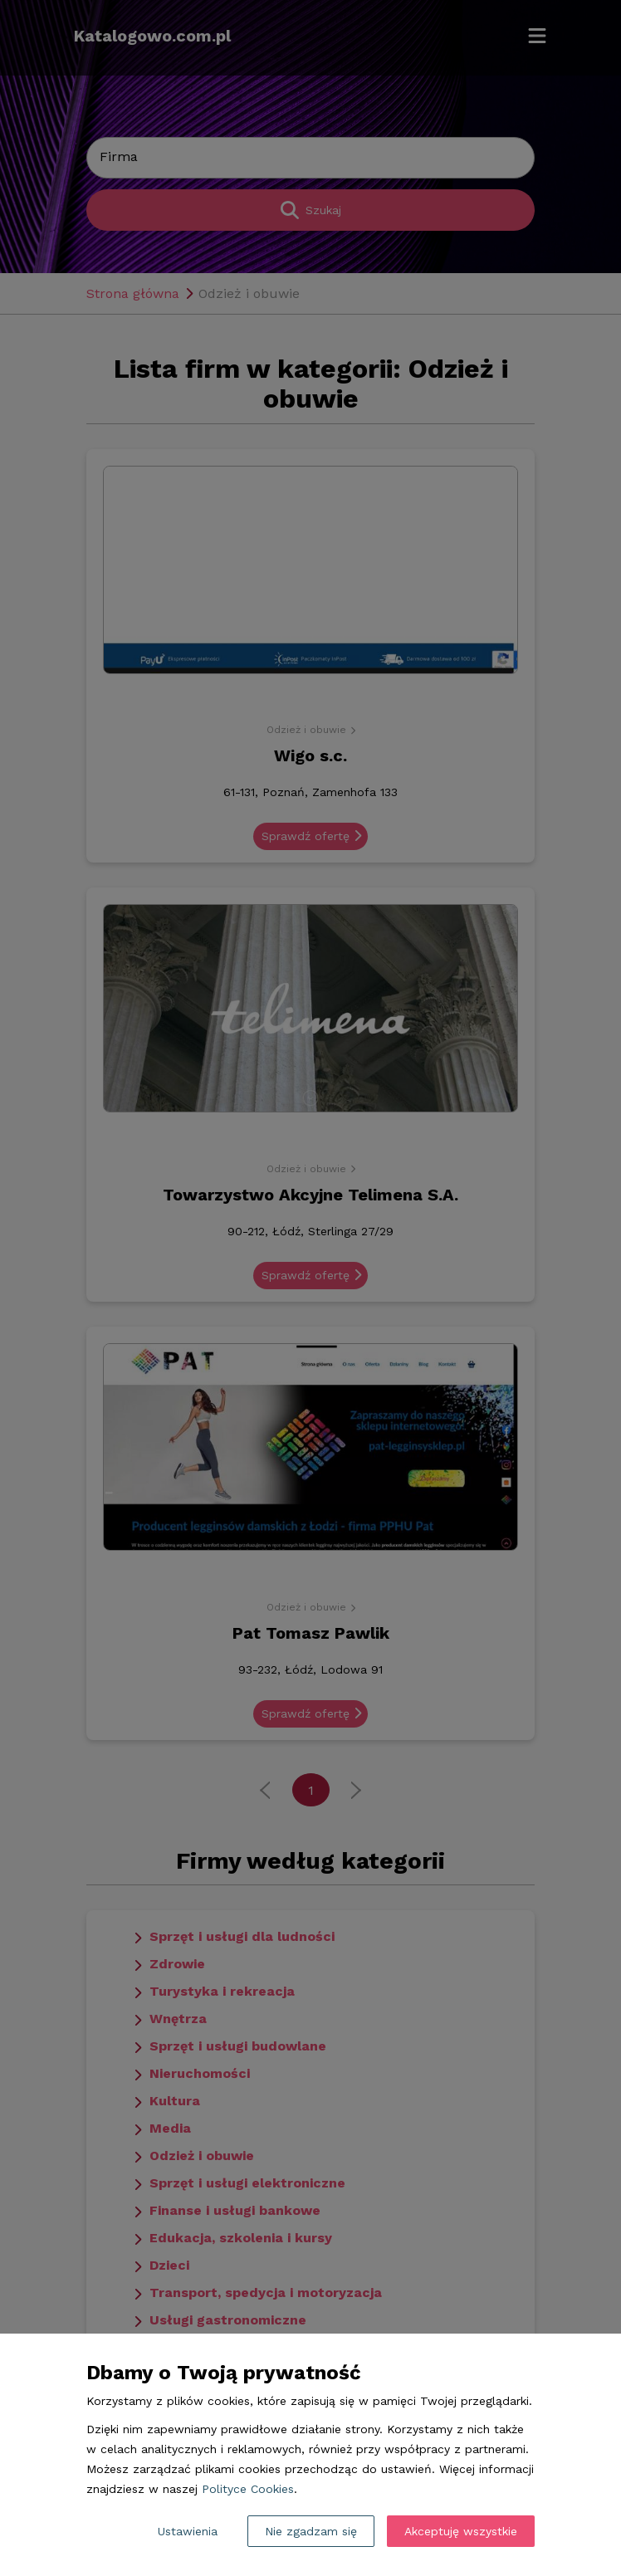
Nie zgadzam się (311, 2531)
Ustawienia (188, 2531)
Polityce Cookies (248, 2488)
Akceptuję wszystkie (460, 2531)
